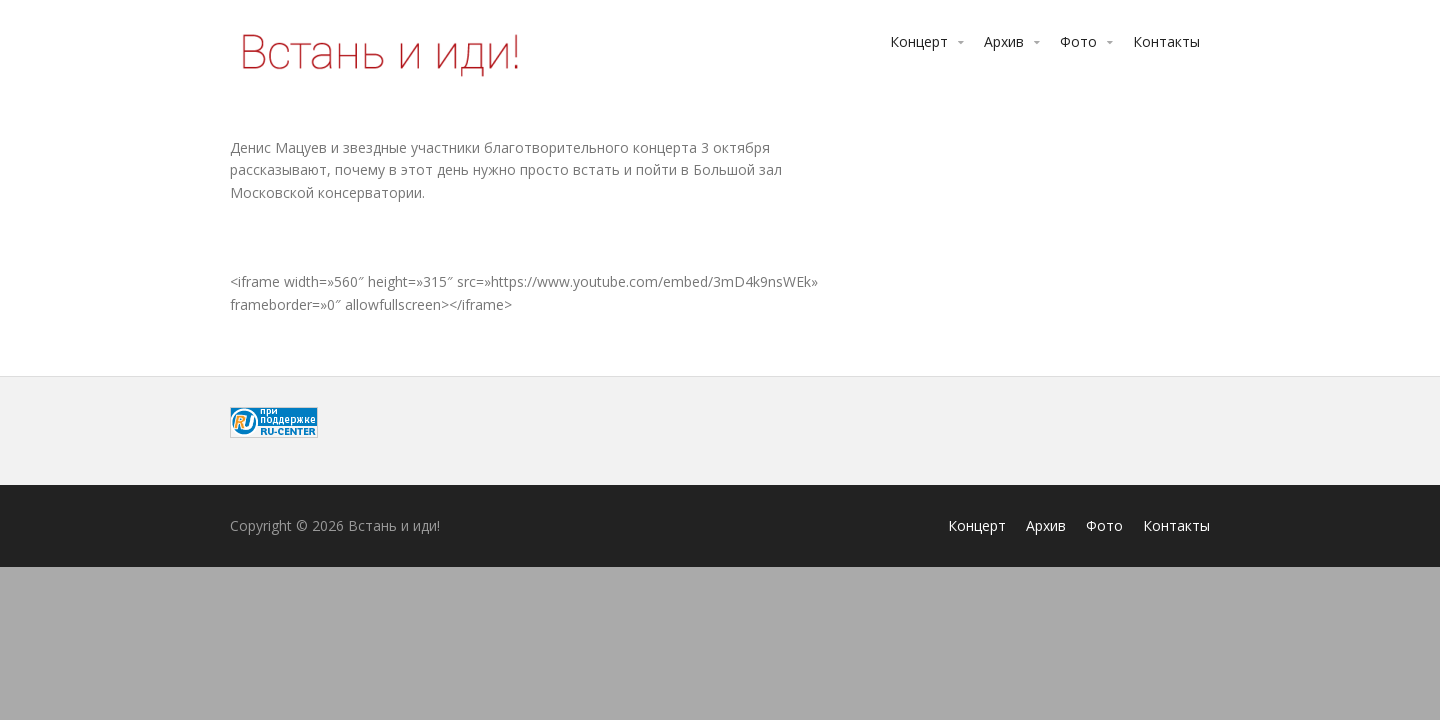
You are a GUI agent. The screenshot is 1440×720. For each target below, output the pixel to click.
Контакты (1166, 41)
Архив (1004, 41)
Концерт (919, 41)
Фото (1078, 41)
